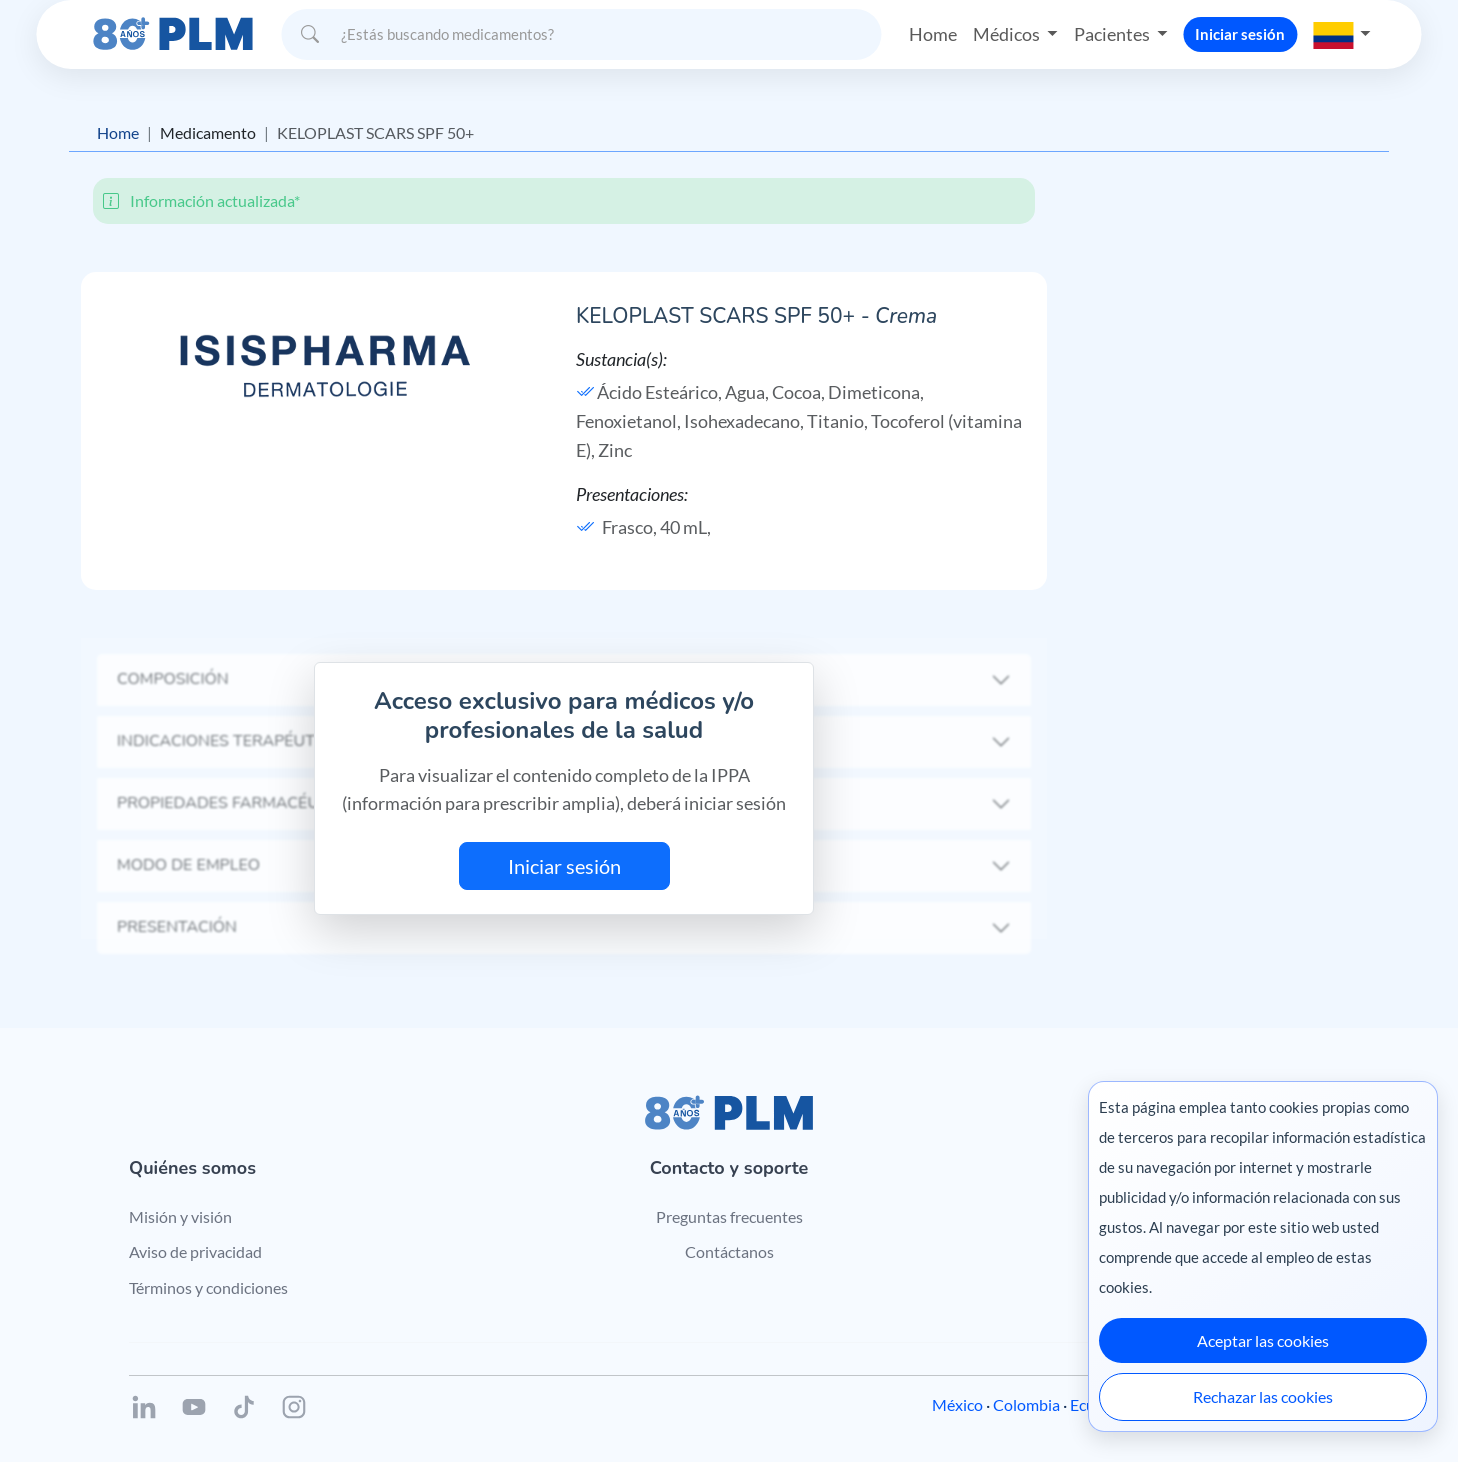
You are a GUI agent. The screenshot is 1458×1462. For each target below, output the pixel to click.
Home (933, 34)
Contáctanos (729, 1251)
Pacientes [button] (1113, 34)
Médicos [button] (1008, 34)
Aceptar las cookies (1263, 1340)
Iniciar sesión (1240, 34)
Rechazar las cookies (1263, 1396)
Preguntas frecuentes (729, 1216)
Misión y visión (180, 1216)
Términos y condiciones (208, 1287)
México (957, 1404)
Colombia (1026, 1404)
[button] (1342, 34)
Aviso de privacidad (195, 1251)
